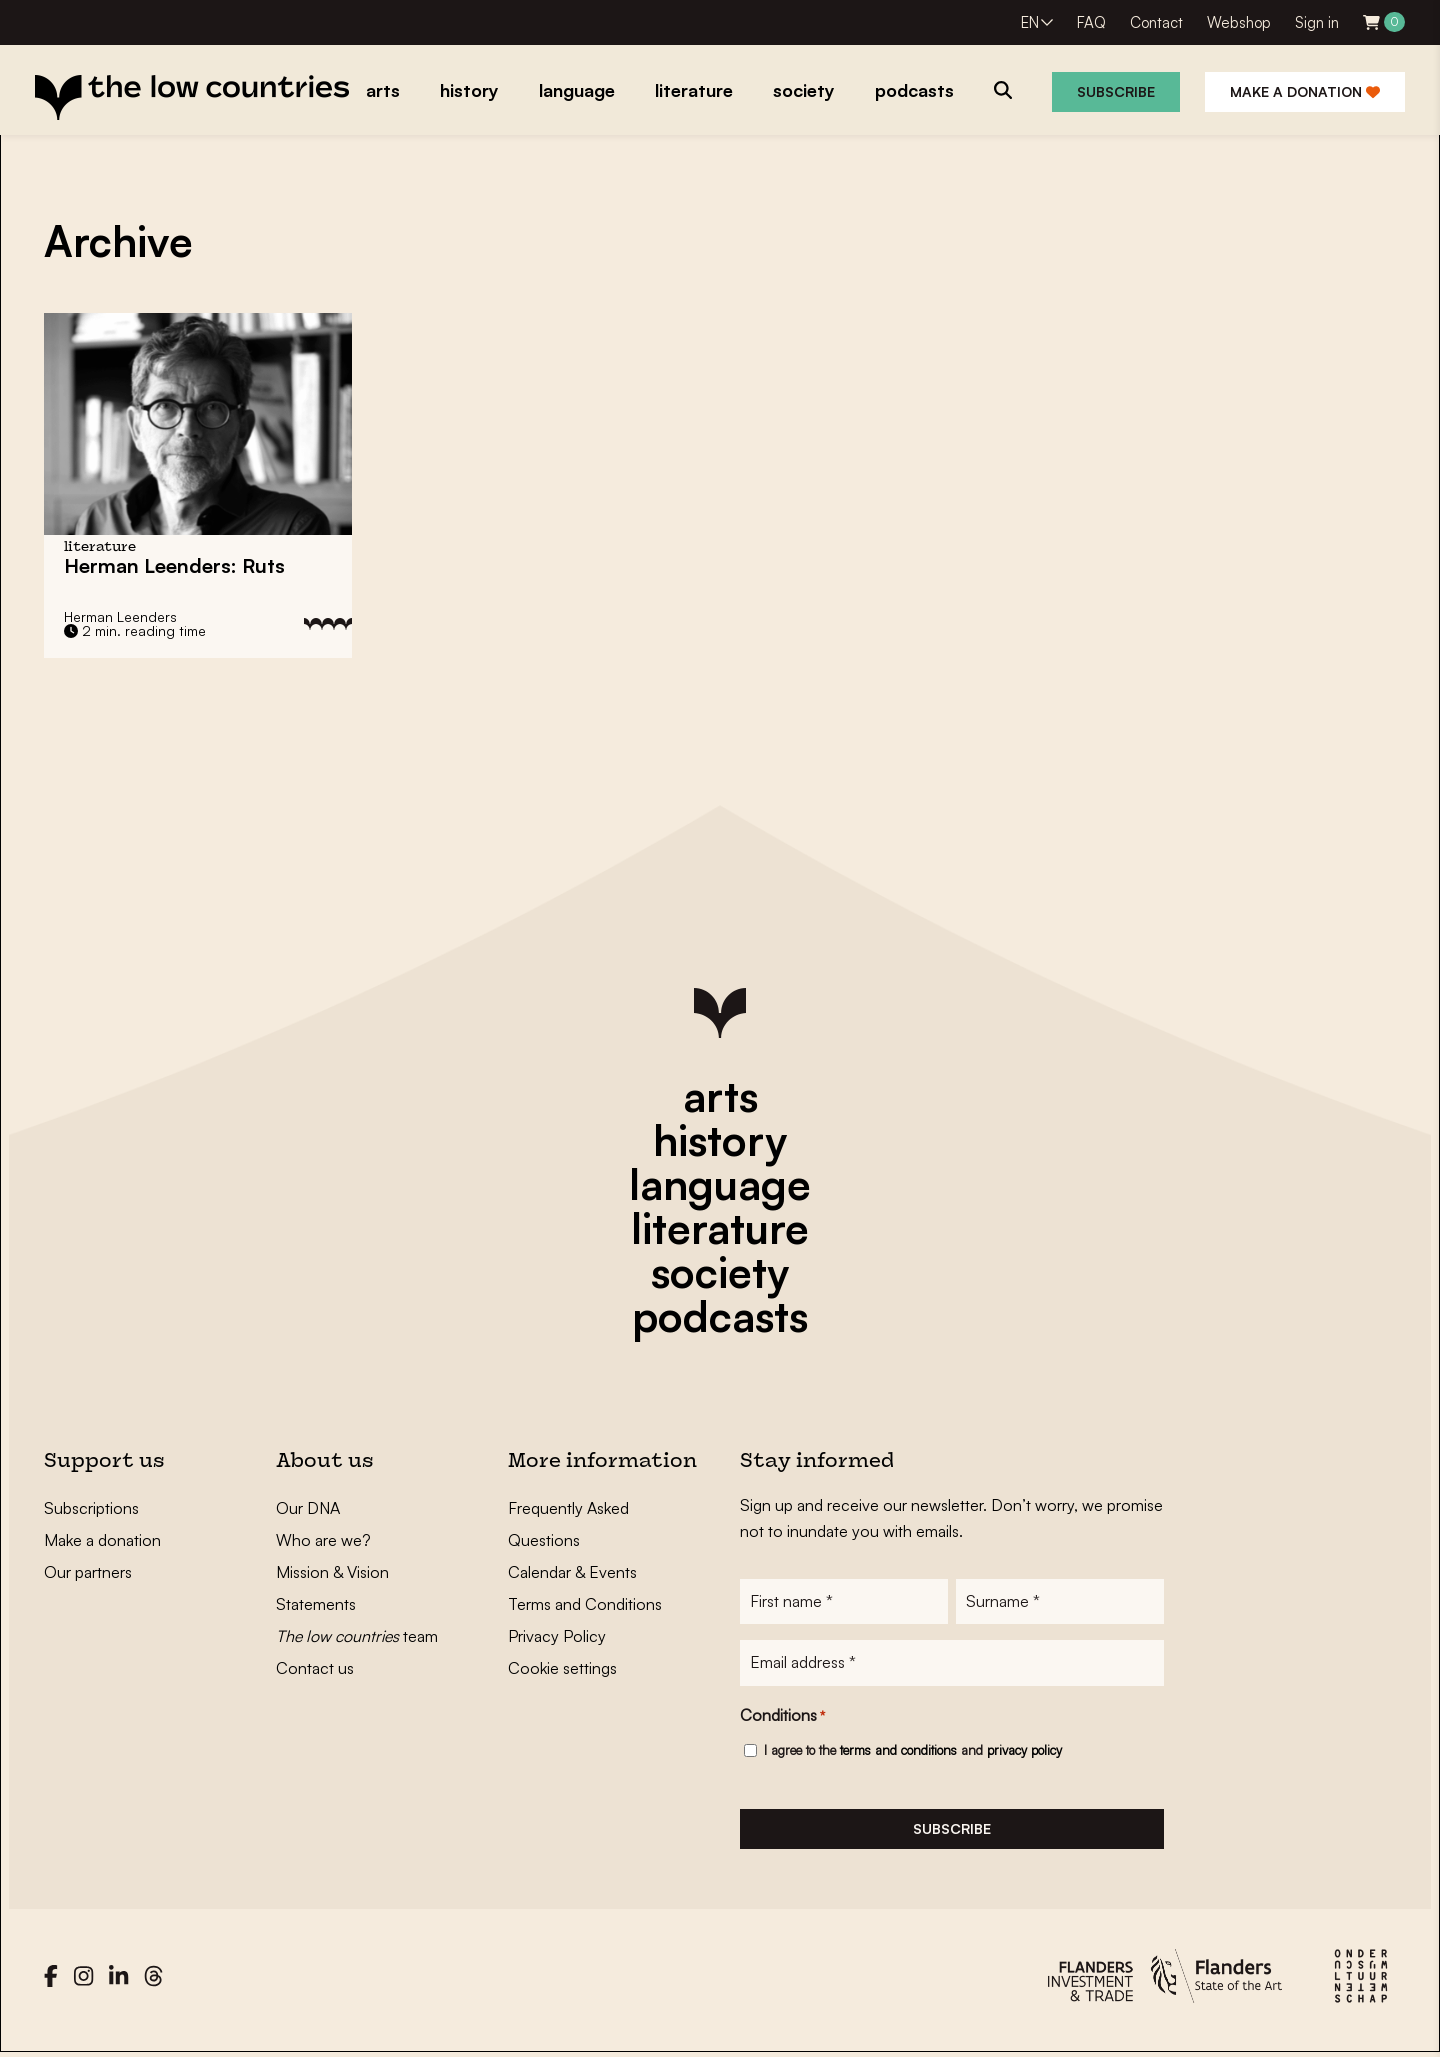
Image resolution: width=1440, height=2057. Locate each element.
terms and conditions (898, 1751)
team (357, 1636)
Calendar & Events (572, 1572)
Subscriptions (91, 1508)
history (720, 1140)
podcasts (720, 1316)
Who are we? (323, 1540)
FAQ (1091, 22)
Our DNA (308, 1508)
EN (1030, 22)
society (720, 1272)
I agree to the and (913, 1751)
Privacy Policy (557, 1636)
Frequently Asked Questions (568, 1524)
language (720, 1184)
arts (720, 1096)
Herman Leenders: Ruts (174, 565)
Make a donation (1305, 91)
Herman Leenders (120, 616)
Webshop (1239, 22)
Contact (1156, 22)
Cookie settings (562, 1668)
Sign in (1317, 22)
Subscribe (1116, 91)
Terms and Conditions (585, 1604)
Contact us (315, 1668)
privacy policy (1024, 1751)
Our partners (88, 1572)
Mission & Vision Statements (332, 1588)
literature (720, 1228)
